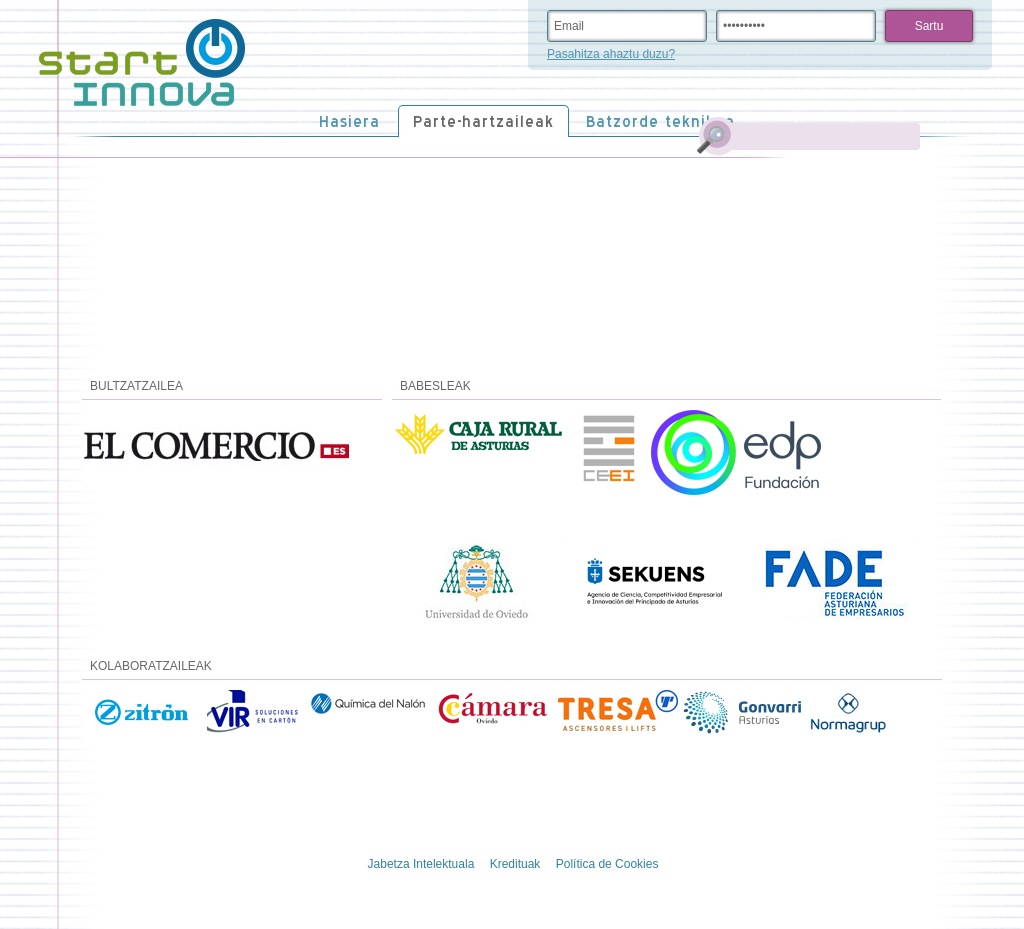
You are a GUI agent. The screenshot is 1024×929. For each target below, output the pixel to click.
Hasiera (349, 121)
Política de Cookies (607, 864)
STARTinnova (142, 63)
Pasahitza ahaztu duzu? (611, 54)
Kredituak (515, 864)
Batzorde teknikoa (660, 121)
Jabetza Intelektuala (421, 864)
